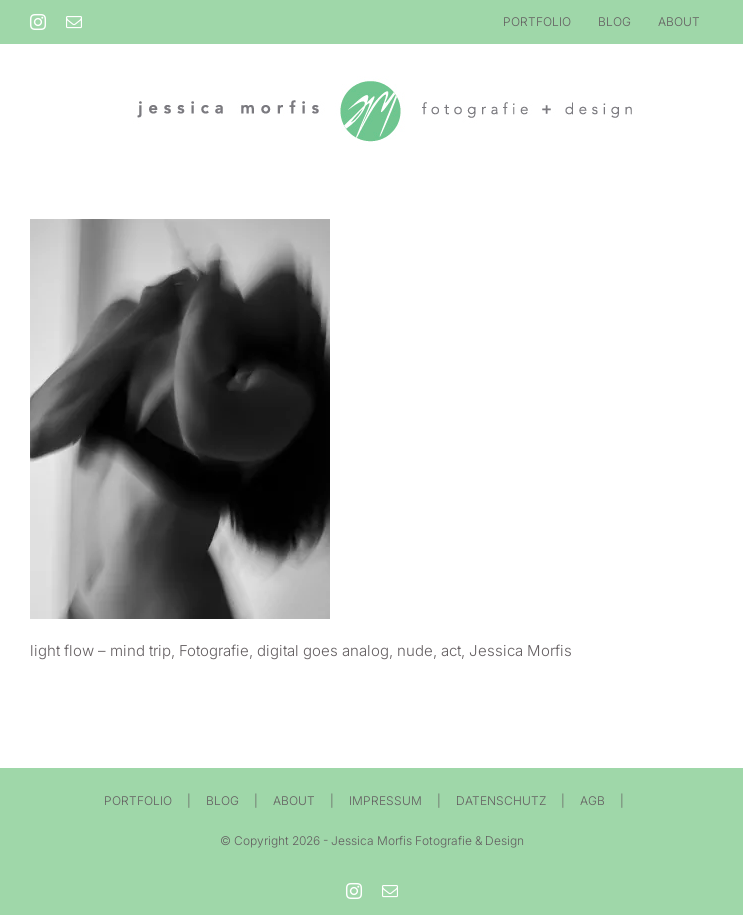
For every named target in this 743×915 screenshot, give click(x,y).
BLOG (222, 800)
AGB (592, 800)
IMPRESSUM (385, 800)
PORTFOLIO (138, 800)
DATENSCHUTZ (501, 800)
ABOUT (294, 800)
